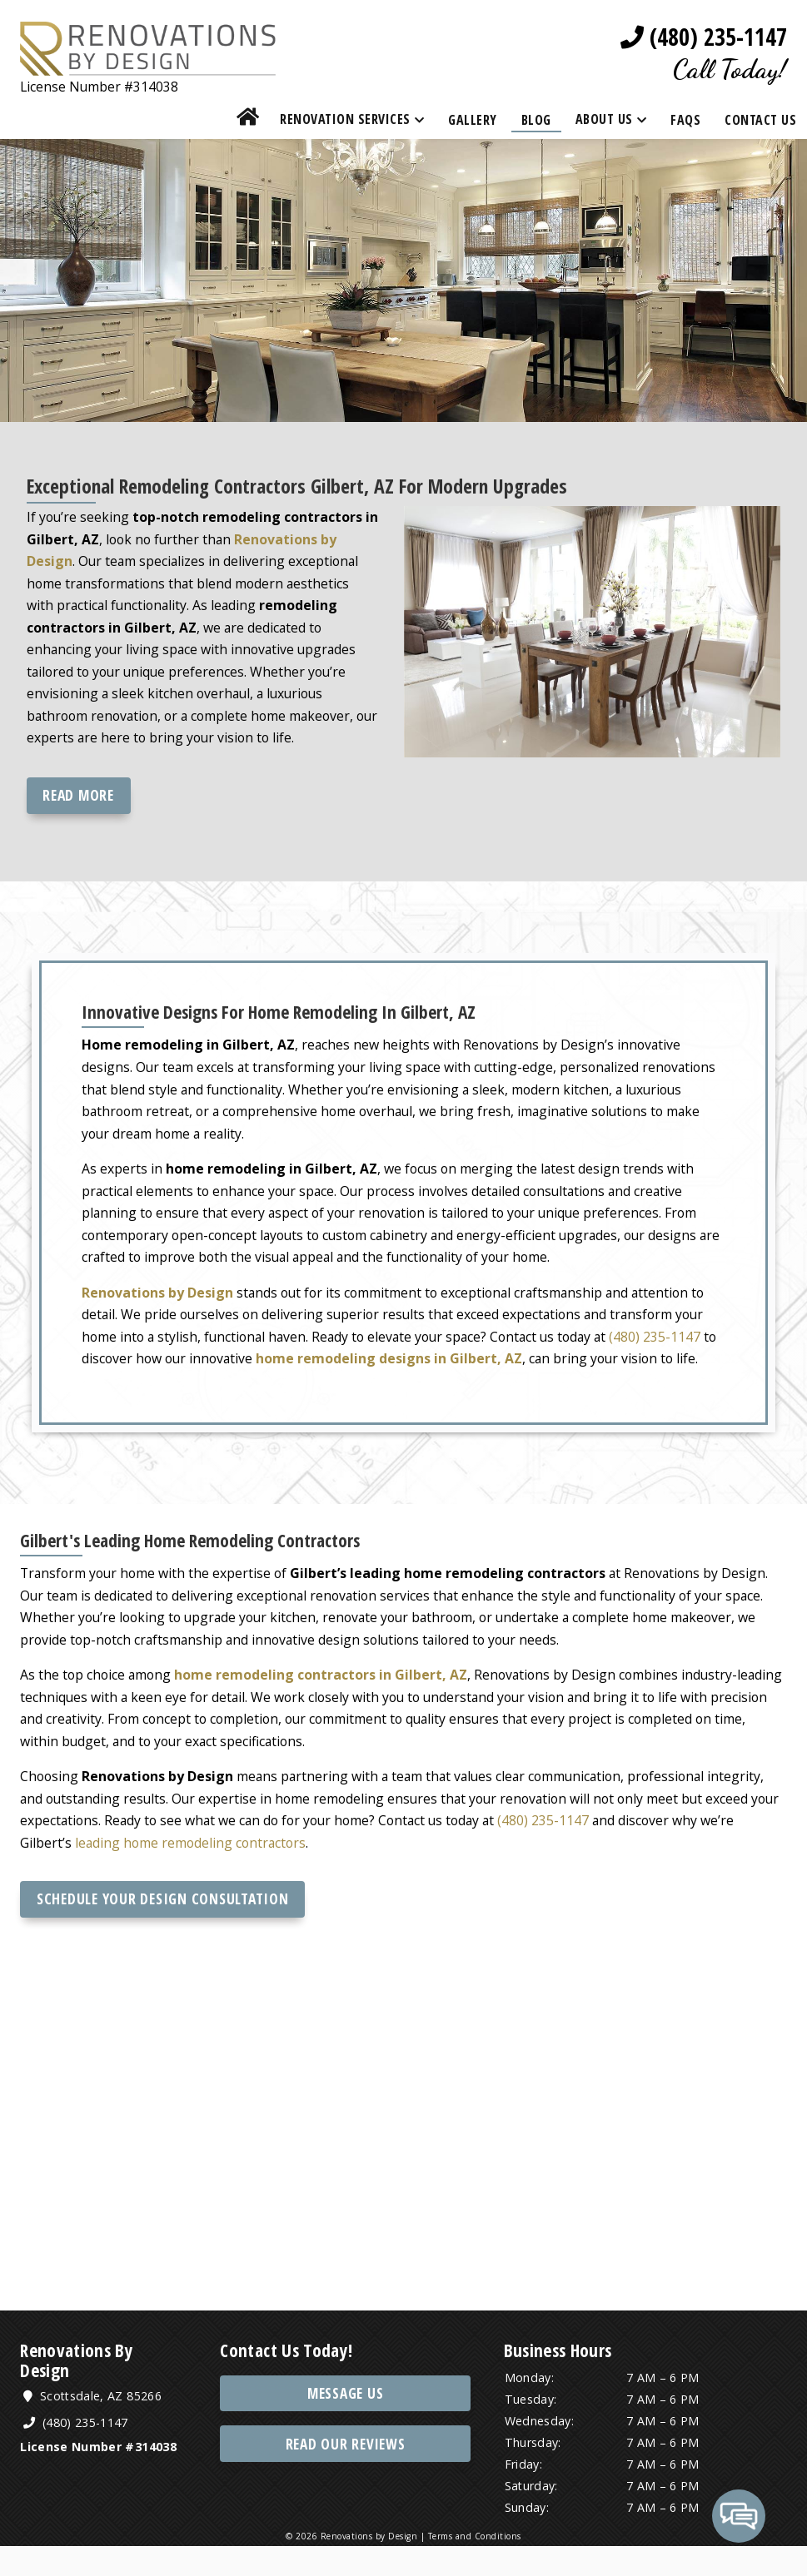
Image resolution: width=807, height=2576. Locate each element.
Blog (536, 121)
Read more (79, 802)
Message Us (345, 2422)
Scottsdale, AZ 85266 (95, 2426)
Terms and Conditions (474, 2567)
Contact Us (760, 121)
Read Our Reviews (346, 2473)
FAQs (685, 121)
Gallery (472, 121)
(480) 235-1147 (703, 37)
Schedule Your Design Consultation (163, 1926)
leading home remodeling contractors (193, 1868)
